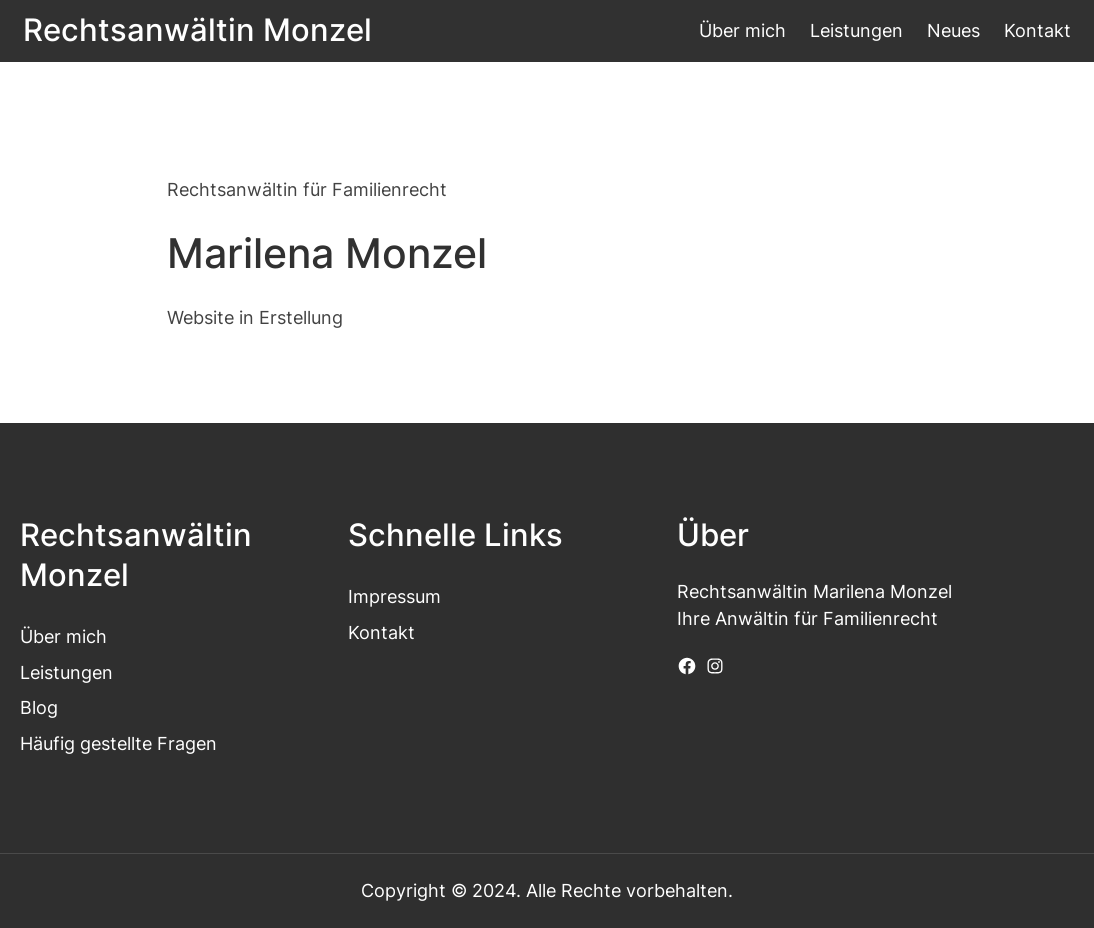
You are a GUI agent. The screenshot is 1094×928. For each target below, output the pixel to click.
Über (40, 636)
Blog (39, 707)
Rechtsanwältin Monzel (197, 29)
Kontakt (381, 632)
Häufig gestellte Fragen (118, 743)
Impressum (394, 596)
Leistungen (66, 672)
